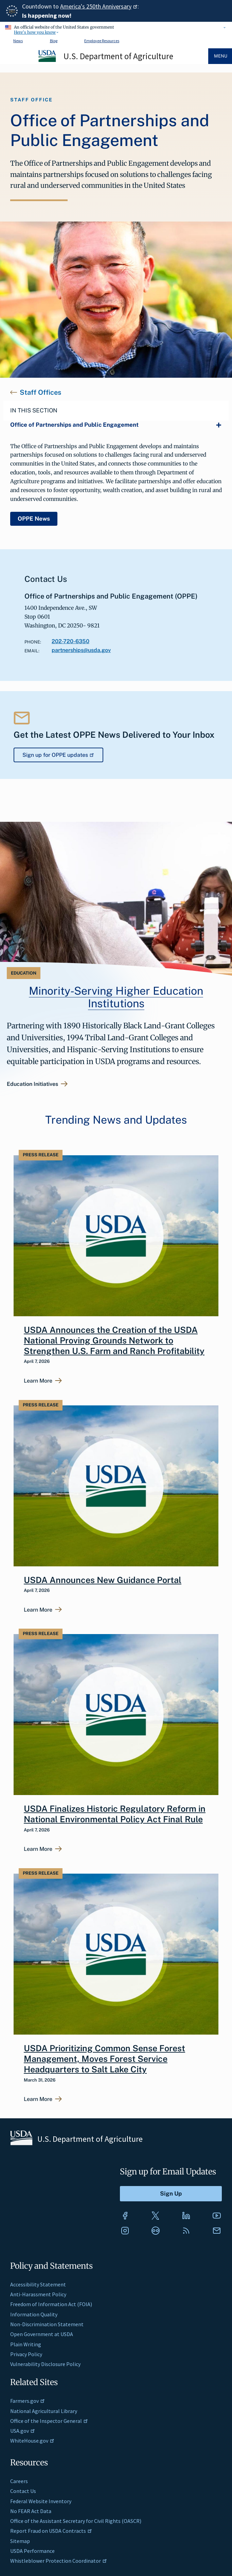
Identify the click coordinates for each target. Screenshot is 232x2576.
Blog (53, 40)
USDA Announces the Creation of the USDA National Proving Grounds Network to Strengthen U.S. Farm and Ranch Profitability (114, 1340)
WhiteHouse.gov (32, 2440)
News (18, 40)
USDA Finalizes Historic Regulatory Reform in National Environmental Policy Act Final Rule (115, 1814)
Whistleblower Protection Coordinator (58, 2560)
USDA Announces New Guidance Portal (102, 1580)
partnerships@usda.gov (81, 650)
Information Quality (33, 2314)
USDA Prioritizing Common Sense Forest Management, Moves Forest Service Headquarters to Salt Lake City (104, 2059)
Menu (220, 56)
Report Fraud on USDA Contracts (51, 2530)
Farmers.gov (27, 2400)
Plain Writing (25, 2344)
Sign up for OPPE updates (58, 755)
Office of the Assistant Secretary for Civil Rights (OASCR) (75, 2520)
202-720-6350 (70, 641)
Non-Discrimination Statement (47, 2324)
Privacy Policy (26, 2354)
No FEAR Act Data (30, 2511)
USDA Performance (32, 2550)
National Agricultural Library (43, 2411)
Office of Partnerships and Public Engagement (74, 424)
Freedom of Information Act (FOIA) (51, 2304)
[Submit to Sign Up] (171, 2193)
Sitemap (20, 2541)
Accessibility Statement (38, 2284)
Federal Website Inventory (40, 2501)
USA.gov (22, 2430)
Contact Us (23, 2491)
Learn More (38, 1381)
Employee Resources (101, 40)
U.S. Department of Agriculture (118, 56)
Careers (19, 2481)
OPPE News (34, 518)
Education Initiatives (32, 1084)
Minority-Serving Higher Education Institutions (116, 997)
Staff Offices (40, 392)
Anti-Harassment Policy (38, 2294)
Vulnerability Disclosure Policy (45, 2364)
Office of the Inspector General (49, 2420)
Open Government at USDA (41, 2334)
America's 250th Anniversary (99, 6)
